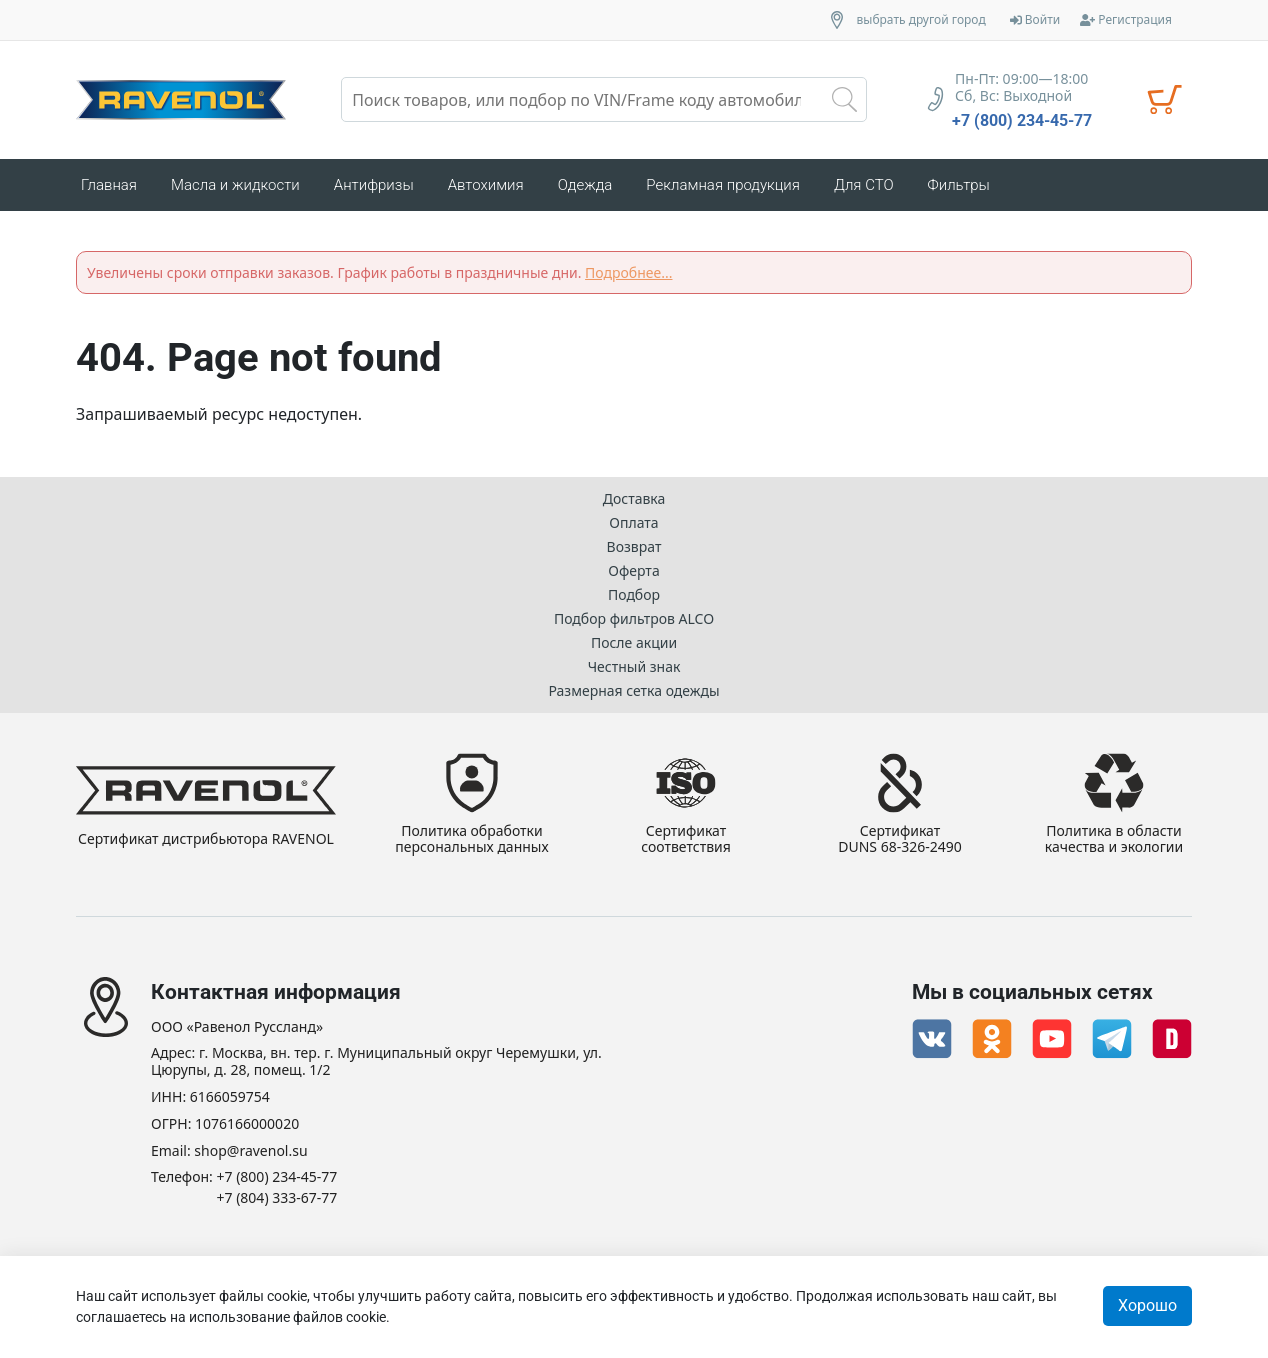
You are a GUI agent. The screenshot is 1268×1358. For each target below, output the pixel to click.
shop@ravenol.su (250, 1151)
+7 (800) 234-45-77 (1022, 121)
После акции (634, 642)
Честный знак (634, 666)
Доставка (634, 498)
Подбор (634, 594)
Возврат (634, 546)
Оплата (633, 522)
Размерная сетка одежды (633, 690)
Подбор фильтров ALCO (634, 618)
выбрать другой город (921, 20)
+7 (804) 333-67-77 (277, 1198)
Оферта (633, 570)
